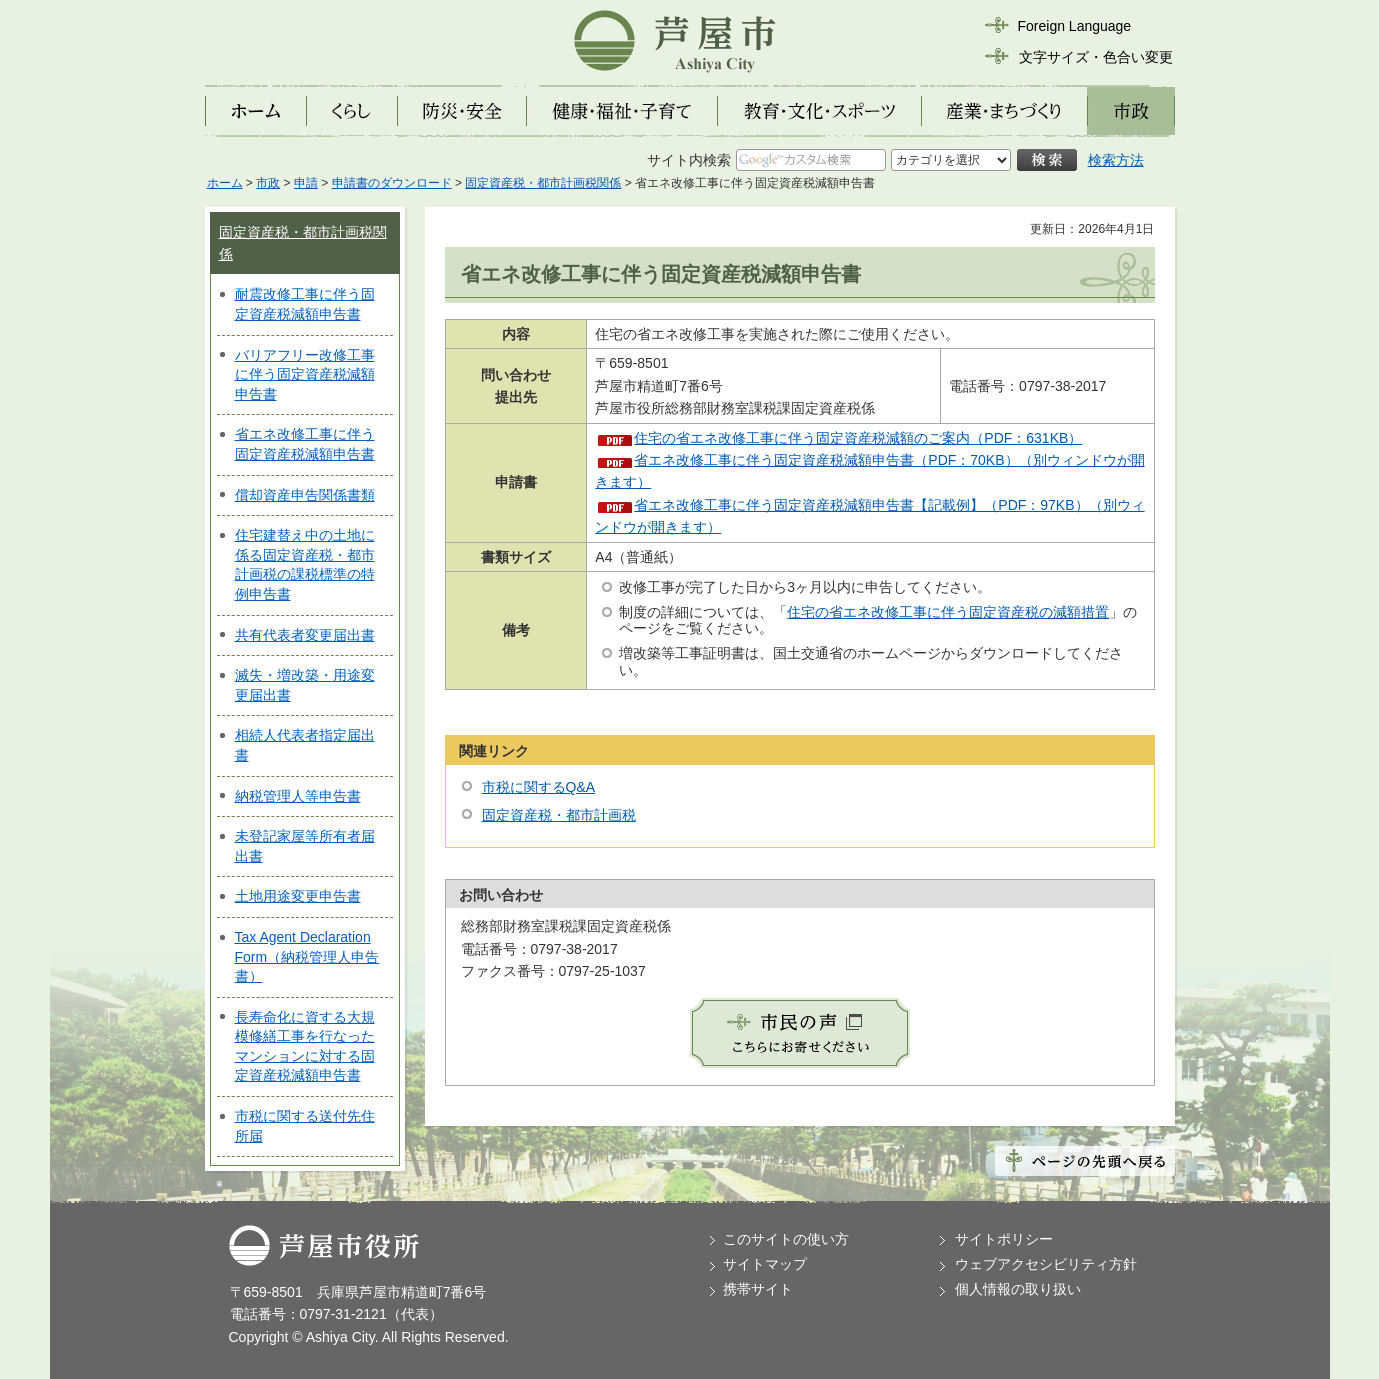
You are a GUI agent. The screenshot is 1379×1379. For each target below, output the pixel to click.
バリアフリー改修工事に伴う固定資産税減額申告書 (305, 374)
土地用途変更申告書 (298, 896)
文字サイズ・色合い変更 (1096, 57)
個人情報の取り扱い (1018, 1289)
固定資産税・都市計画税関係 (543, 183)
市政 (268, 183)
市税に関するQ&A (539, 787)
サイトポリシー (1004, 1239)
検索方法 (1116, 160)
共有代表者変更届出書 (305, 635)
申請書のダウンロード (392, 183)
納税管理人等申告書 (298, 796)
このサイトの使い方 (786, 1239)
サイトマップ (765, 1264)
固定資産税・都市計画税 (559, 815)
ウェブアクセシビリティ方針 (1046, 1264)
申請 (306, 183)
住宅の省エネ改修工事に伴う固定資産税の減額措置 (948, 612)
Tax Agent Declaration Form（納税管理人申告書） (307, 956)
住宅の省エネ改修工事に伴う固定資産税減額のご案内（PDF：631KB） (858, 438)
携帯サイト (758, 1289)
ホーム (225, 183)
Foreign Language (1075, 26)
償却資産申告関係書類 (305, 495)
